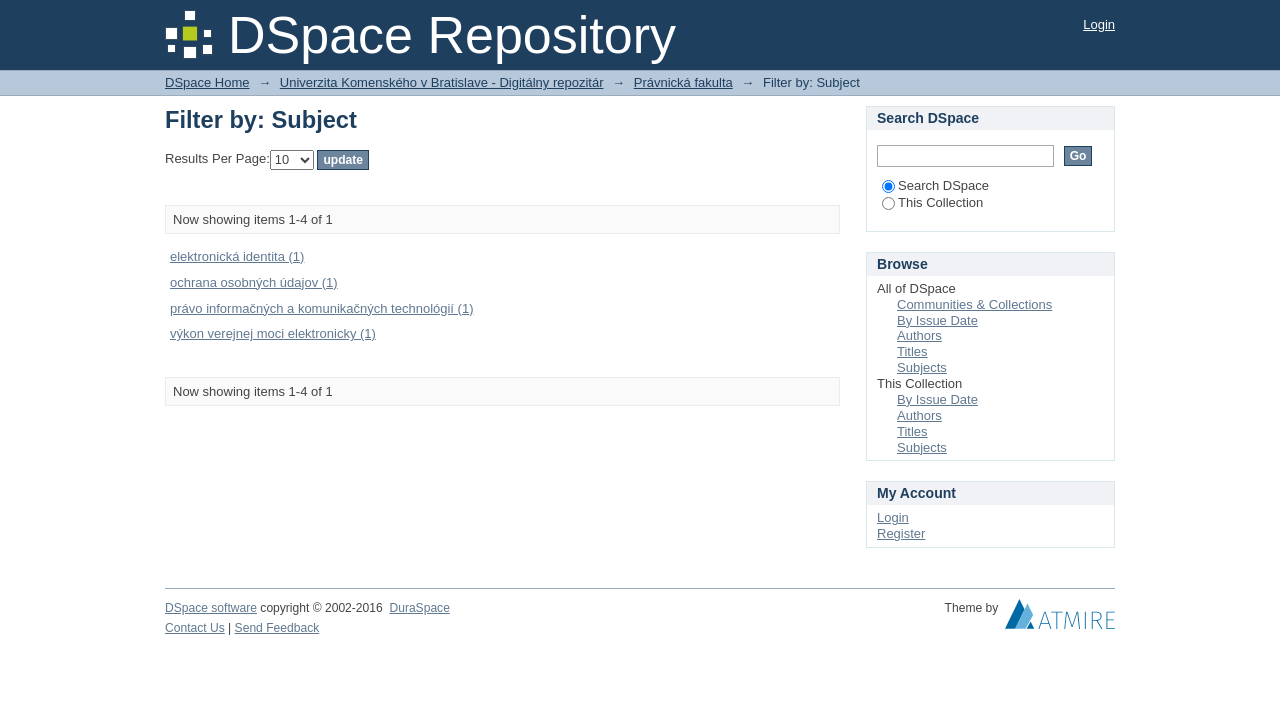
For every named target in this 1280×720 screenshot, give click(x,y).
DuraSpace (419, 608)
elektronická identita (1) (237, 256)
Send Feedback (277, 628)
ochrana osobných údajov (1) (254, 282)
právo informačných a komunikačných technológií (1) (321, 308)
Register (901, 533)
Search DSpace (935, 185)
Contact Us (195, 628)
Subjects (922, 367)
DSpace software (211, 608)
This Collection (932, 202)
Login (1099, 24)
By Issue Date (937, 320)
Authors (919, 335)
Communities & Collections (974, 304)
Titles (912, 351)
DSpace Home (207, 82)
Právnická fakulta (683, 82)
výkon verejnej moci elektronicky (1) (273, 333)
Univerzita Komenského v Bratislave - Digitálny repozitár (442, 82)
